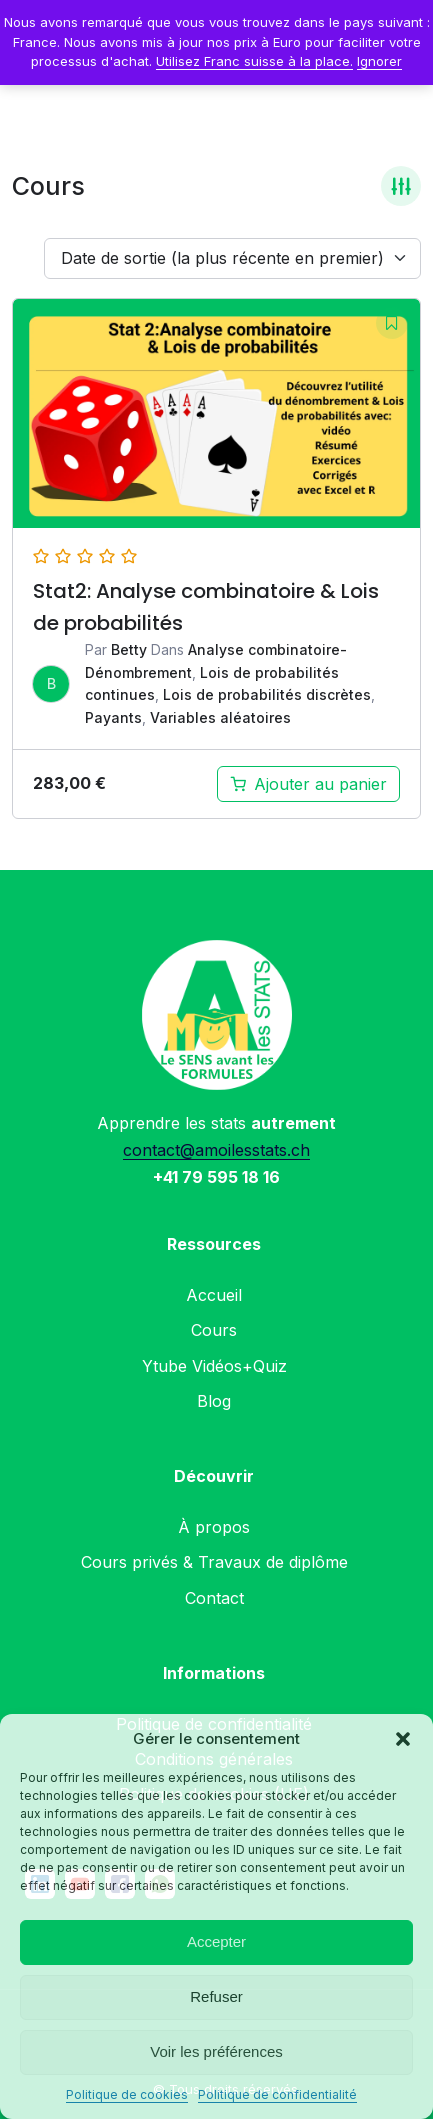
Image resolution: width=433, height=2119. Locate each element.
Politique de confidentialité (277, 2094)
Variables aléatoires (220, 717)
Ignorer (379, 61)
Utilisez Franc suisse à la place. (254, 61)
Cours (214, 1330)
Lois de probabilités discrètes (267, 694)
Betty (129, 649)
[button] (403, 1739)
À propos (214, 1527)
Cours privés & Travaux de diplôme (214, 1562)
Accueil (214, 1295)
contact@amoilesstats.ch (216, 1150)
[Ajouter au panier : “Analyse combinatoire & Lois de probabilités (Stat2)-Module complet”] (308, 784)
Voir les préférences (216, 2051)
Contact (214, 1598)
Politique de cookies (127, 2094)
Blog (214, 1401)
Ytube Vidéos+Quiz (214, 1366)
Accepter (216, 1941)
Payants (113, 717)
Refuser (216, 1996)
